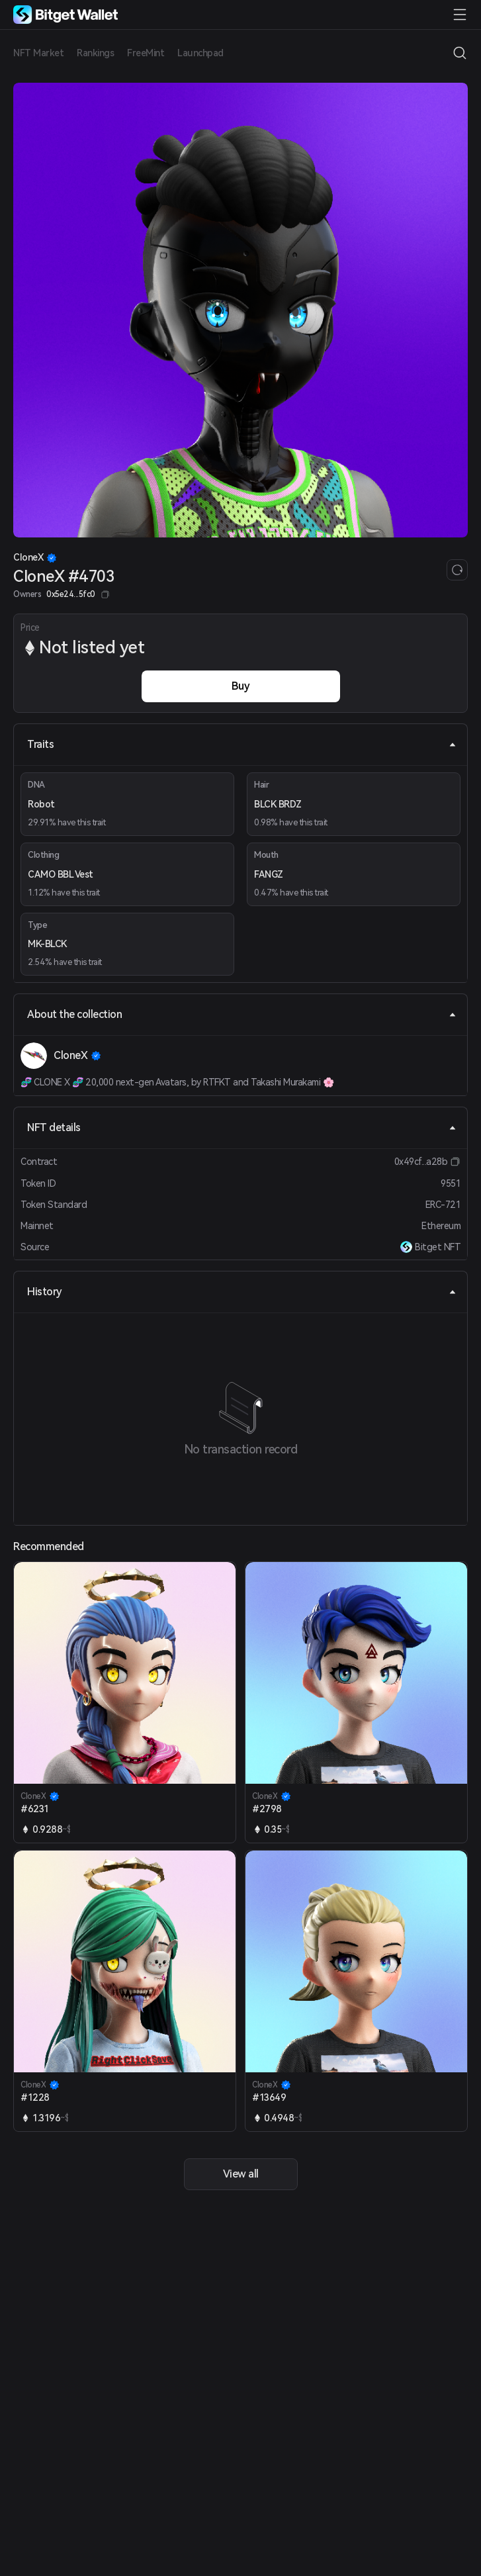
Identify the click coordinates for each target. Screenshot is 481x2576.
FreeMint (145, 53)
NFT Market (38, 53)
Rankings (95, 53)
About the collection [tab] (242, 1014)
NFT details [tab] (242, 1127)
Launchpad (200, 53)
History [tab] (242, 1291)
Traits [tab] (242, 744)
